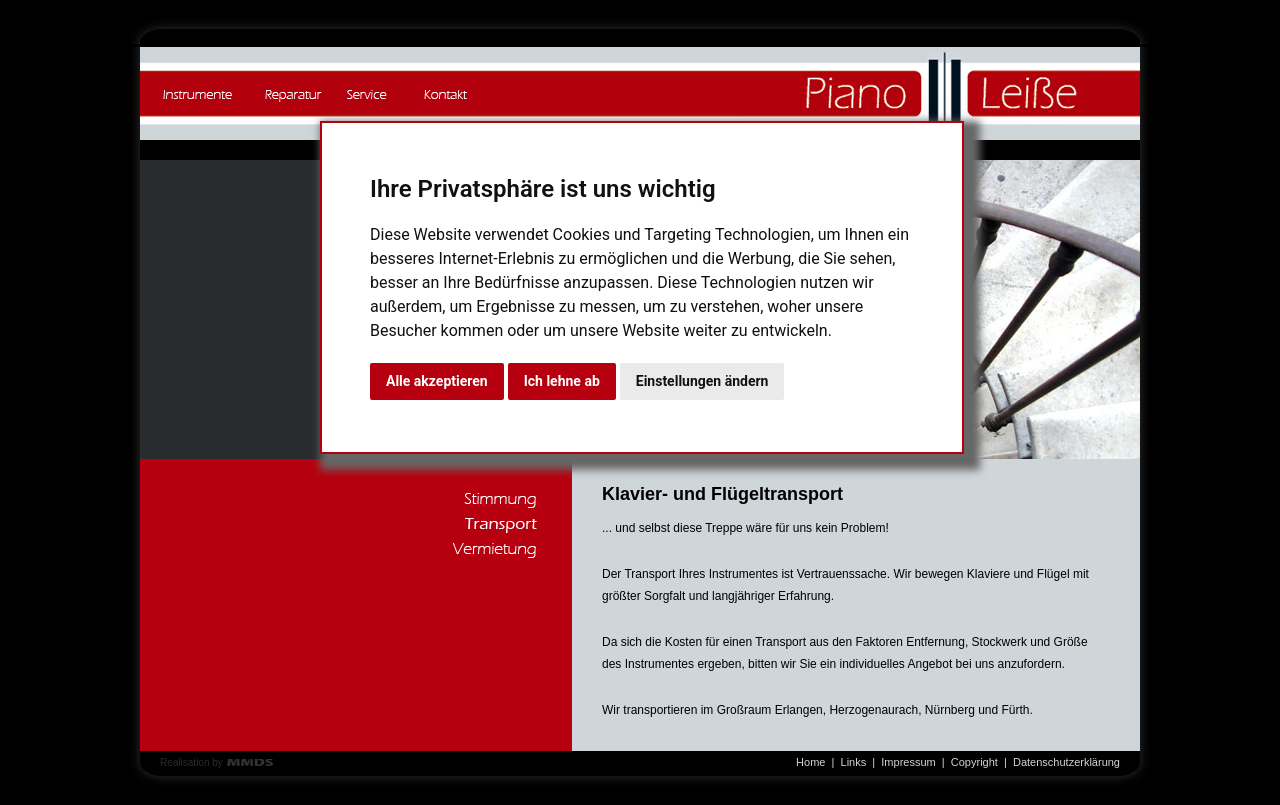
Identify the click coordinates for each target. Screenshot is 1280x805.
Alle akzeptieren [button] (437, 381)
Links (854, 762)
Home (810, 762)
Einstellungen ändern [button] (702, 381)
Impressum (908, 762)
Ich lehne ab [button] (562, 381)
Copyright (974, 762)
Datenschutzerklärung (1066, 762)
